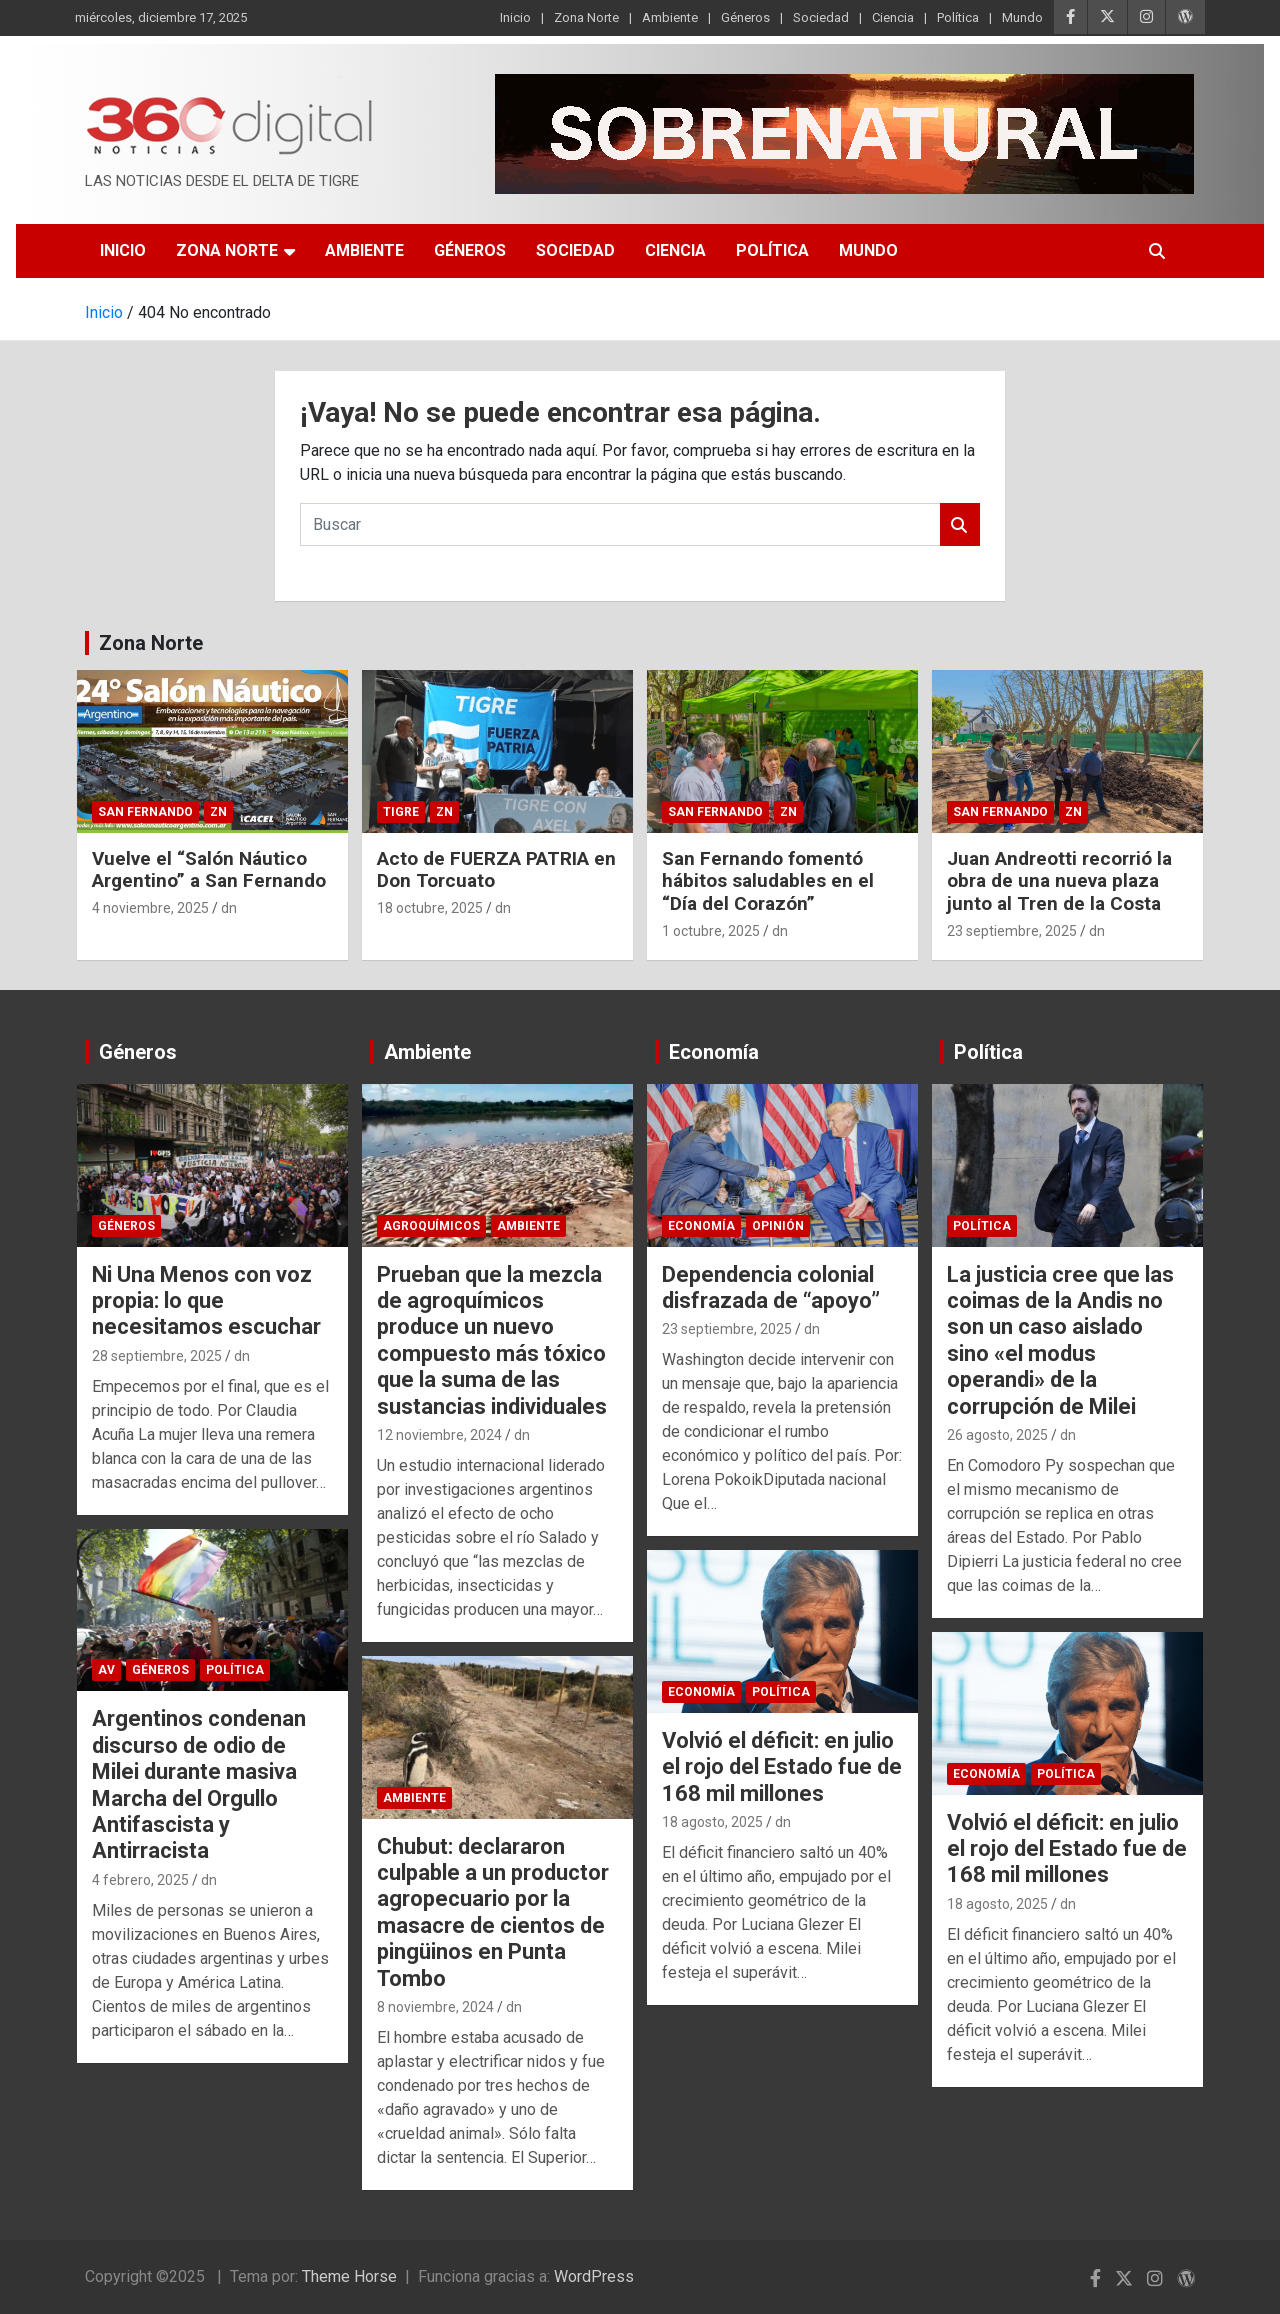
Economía (714, 1052)
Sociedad (821, 17)
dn (229, 908)
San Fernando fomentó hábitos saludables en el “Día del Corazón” (768, 881)
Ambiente (670, 17)
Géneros (745, 17)
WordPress (594, 2276)
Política (958, 17)
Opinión (778, 1226)
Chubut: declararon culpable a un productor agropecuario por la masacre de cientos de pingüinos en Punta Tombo (493, 1912)
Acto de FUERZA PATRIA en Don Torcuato (496, 870)
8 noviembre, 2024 (435, 2007)
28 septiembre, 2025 (157, 1356)
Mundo (1022, 17)
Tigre (401, 812)
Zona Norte (586, 17)
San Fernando (145, 812)
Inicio (515, 17)
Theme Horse (349, 2276)
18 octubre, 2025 (430, 908)
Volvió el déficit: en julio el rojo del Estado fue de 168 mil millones (782, 1767)
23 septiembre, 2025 (1012, 931)
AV (106, 1670)
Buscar (960, 524)
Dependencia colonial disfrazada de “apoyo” (771, 1287)
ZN (218, 812)
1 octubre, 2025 (711, 931)
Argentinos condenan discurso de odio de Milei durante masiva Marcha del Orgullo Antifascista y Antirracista (199, 1784)
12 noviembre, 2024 (439, 1435)
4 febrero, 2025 (140, 1880)
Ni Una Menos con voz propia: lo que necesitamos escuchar (206, 1301)
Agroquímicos (431, 1226)
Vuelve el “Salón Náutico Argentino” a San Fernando (209, 870)
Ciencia (893, 17)
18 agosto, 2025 (712, 1822)
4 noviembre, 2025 (150, 908)
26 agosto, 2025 (997, 1435)
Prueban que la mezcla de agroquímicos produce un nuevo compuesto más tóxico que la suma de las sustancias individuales (492, 1340)
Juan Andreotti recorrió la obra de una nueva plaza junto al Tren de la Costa (1059, 881)
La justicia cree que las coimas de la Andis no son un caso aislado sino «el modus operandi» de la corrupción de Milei (1060, 1340)
